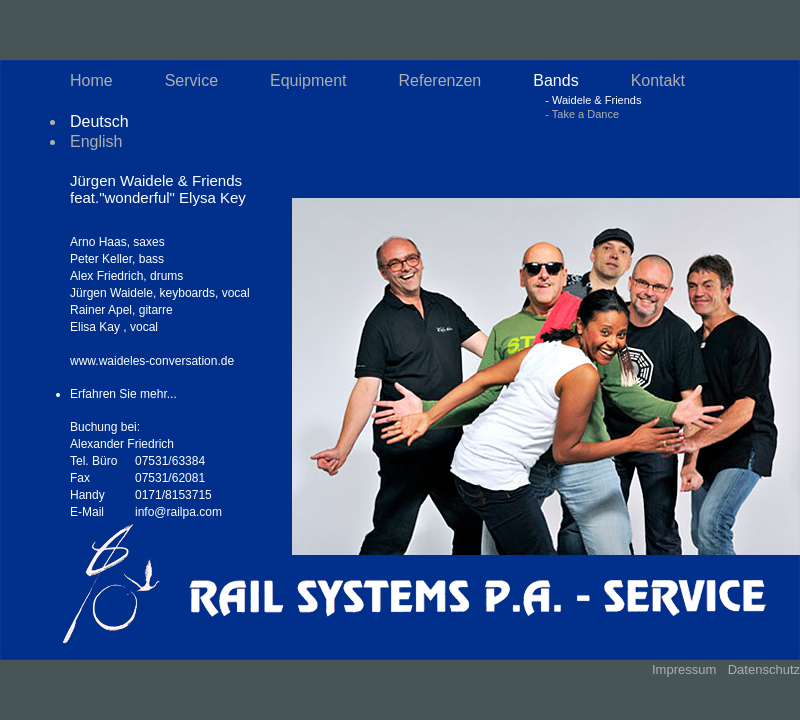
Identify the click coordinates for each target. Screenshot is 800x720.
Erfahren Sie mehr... (123, 394)
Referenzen (440, 80)
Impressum (684, 669)
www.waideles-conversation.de (152, 361)
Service (191, 80)
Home (91, 80)
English (96, 141)
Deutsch (99, 121)
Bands (555, 80)
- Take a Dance (582, 114)
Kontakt (658, 80)
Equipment (308, 80)
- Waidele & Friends (593, 100)
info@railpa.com (178, 512)
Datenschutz (764, 669)
